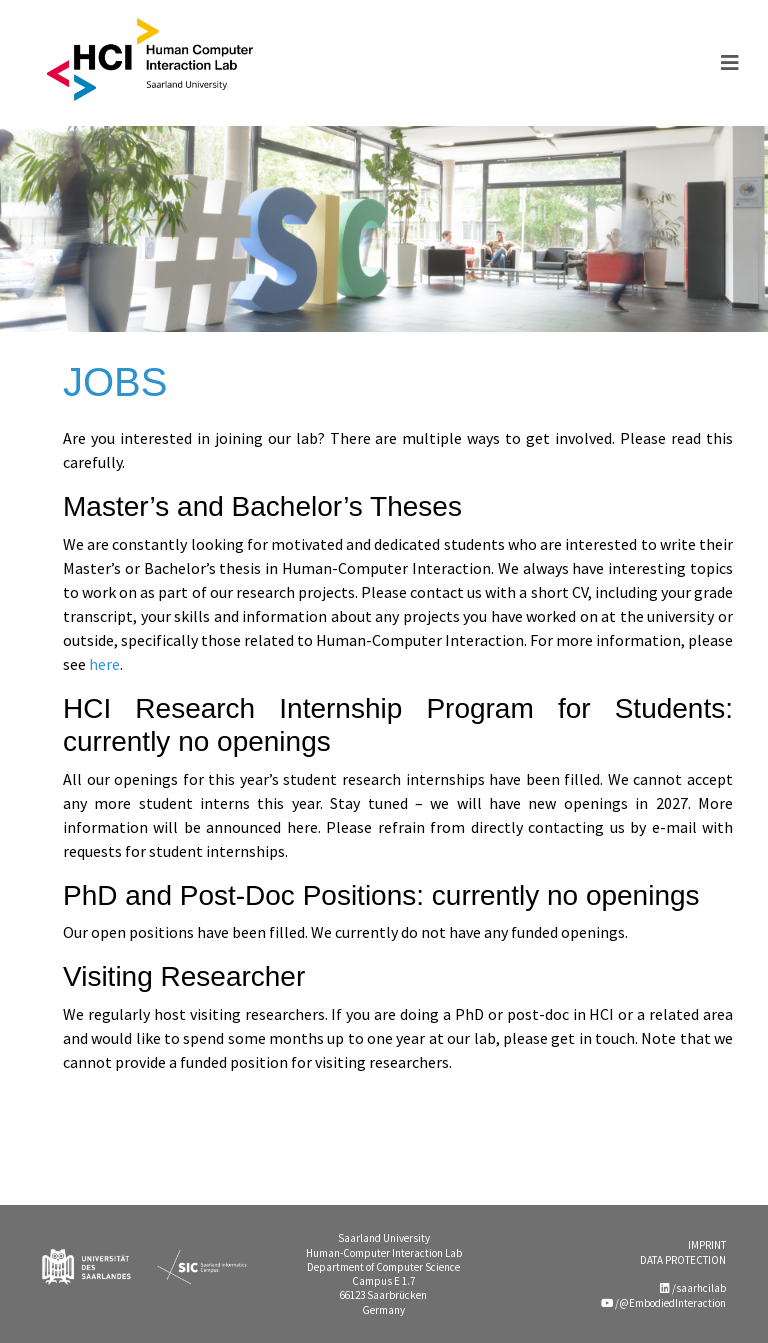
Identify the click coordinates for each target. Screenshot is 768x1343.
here (104, 664)
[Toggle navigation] (730, 63)
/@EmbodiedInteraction (663, 1303)
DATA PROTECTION (683, 1260)
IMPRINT (707, 1245)
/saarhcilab (693, 1288)
